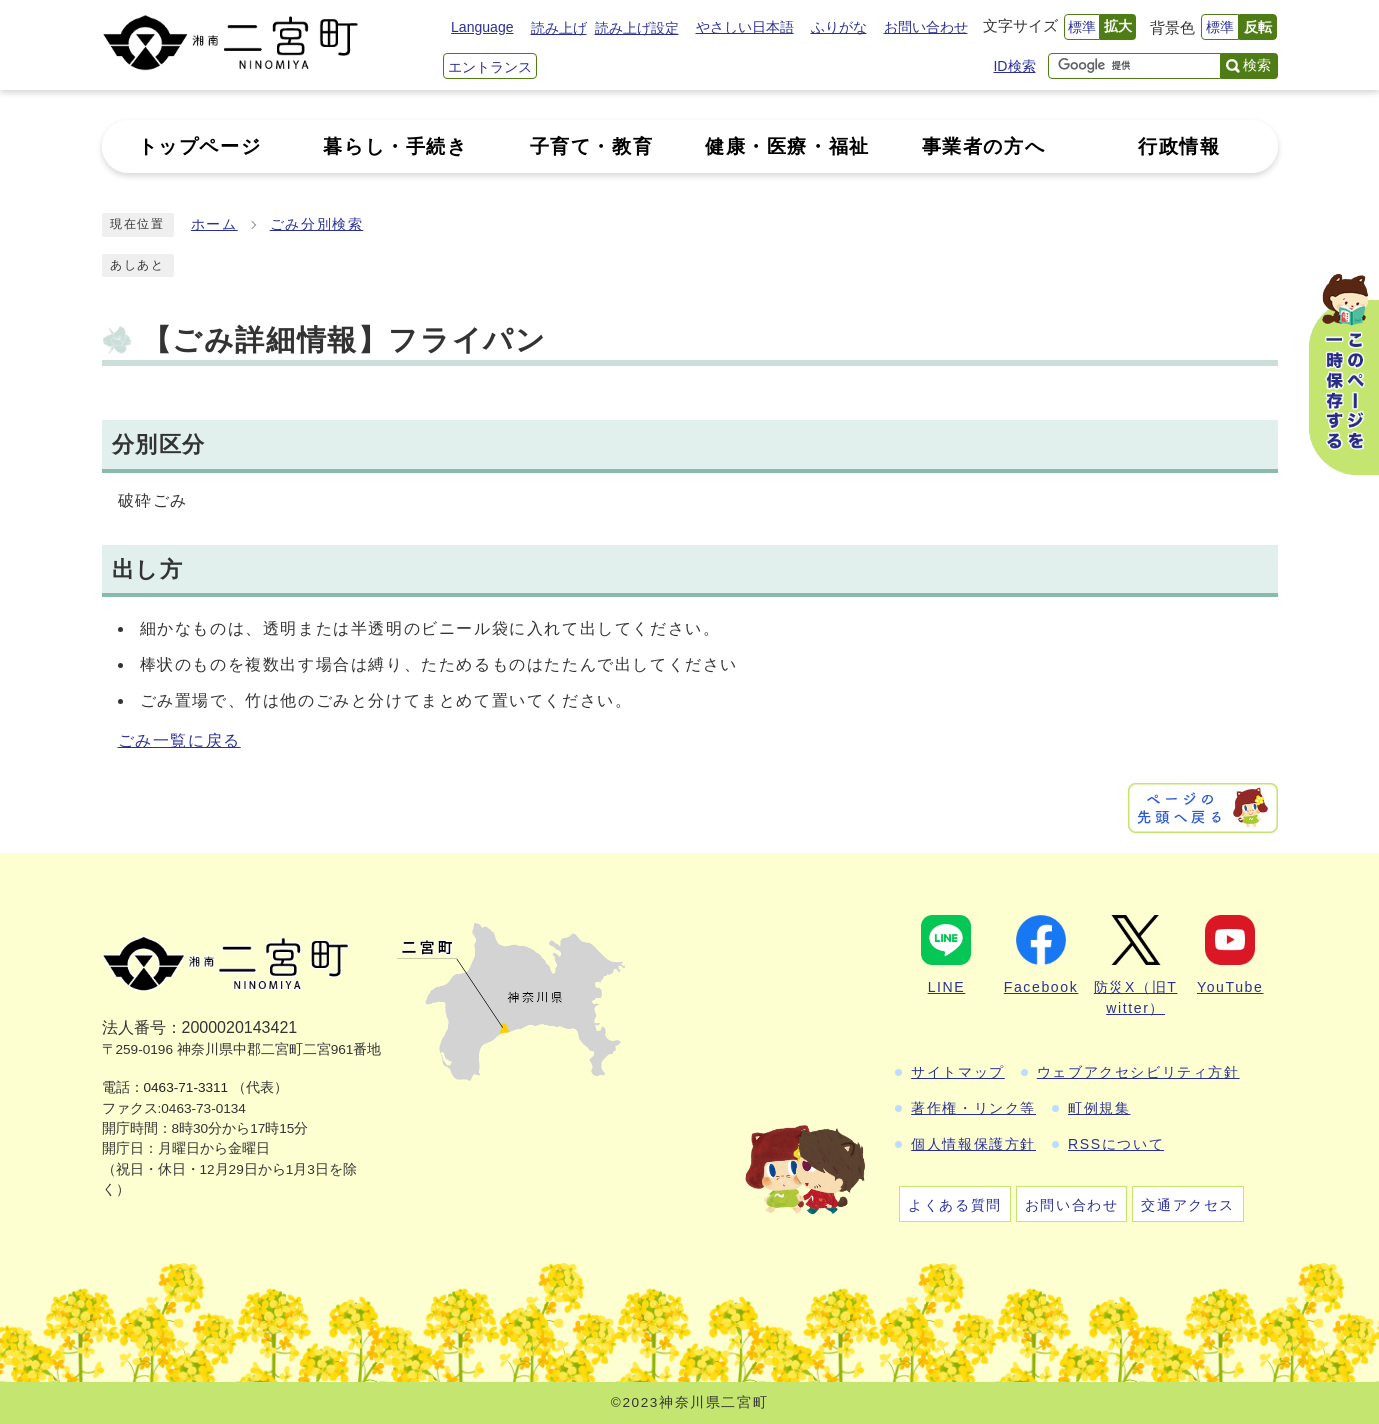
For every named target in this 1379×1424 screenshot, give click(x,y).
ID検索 (1014, 66)
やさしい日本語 (745, 27)
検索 (1257, 65)
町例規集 (1099, 1108)
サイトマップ (958, 1072)
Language (482, 27)
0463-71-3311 (186, 1087)
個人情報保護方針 (973, 1144)
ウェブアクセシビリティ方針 (1138, 1072)
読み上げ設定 (637, 28)
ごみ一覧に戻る (179, 740)
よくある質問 (955, 1205)
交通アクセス (1188, 1205)
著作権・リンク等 (973, 1108)
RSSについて (1116, 1144)
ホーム (214, 224)
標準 (1082, 27)
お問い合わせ (926, 27)
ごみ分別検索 (317, 224)
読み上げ (559, 28)
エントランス (490, 67)
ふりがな (839, 27)
